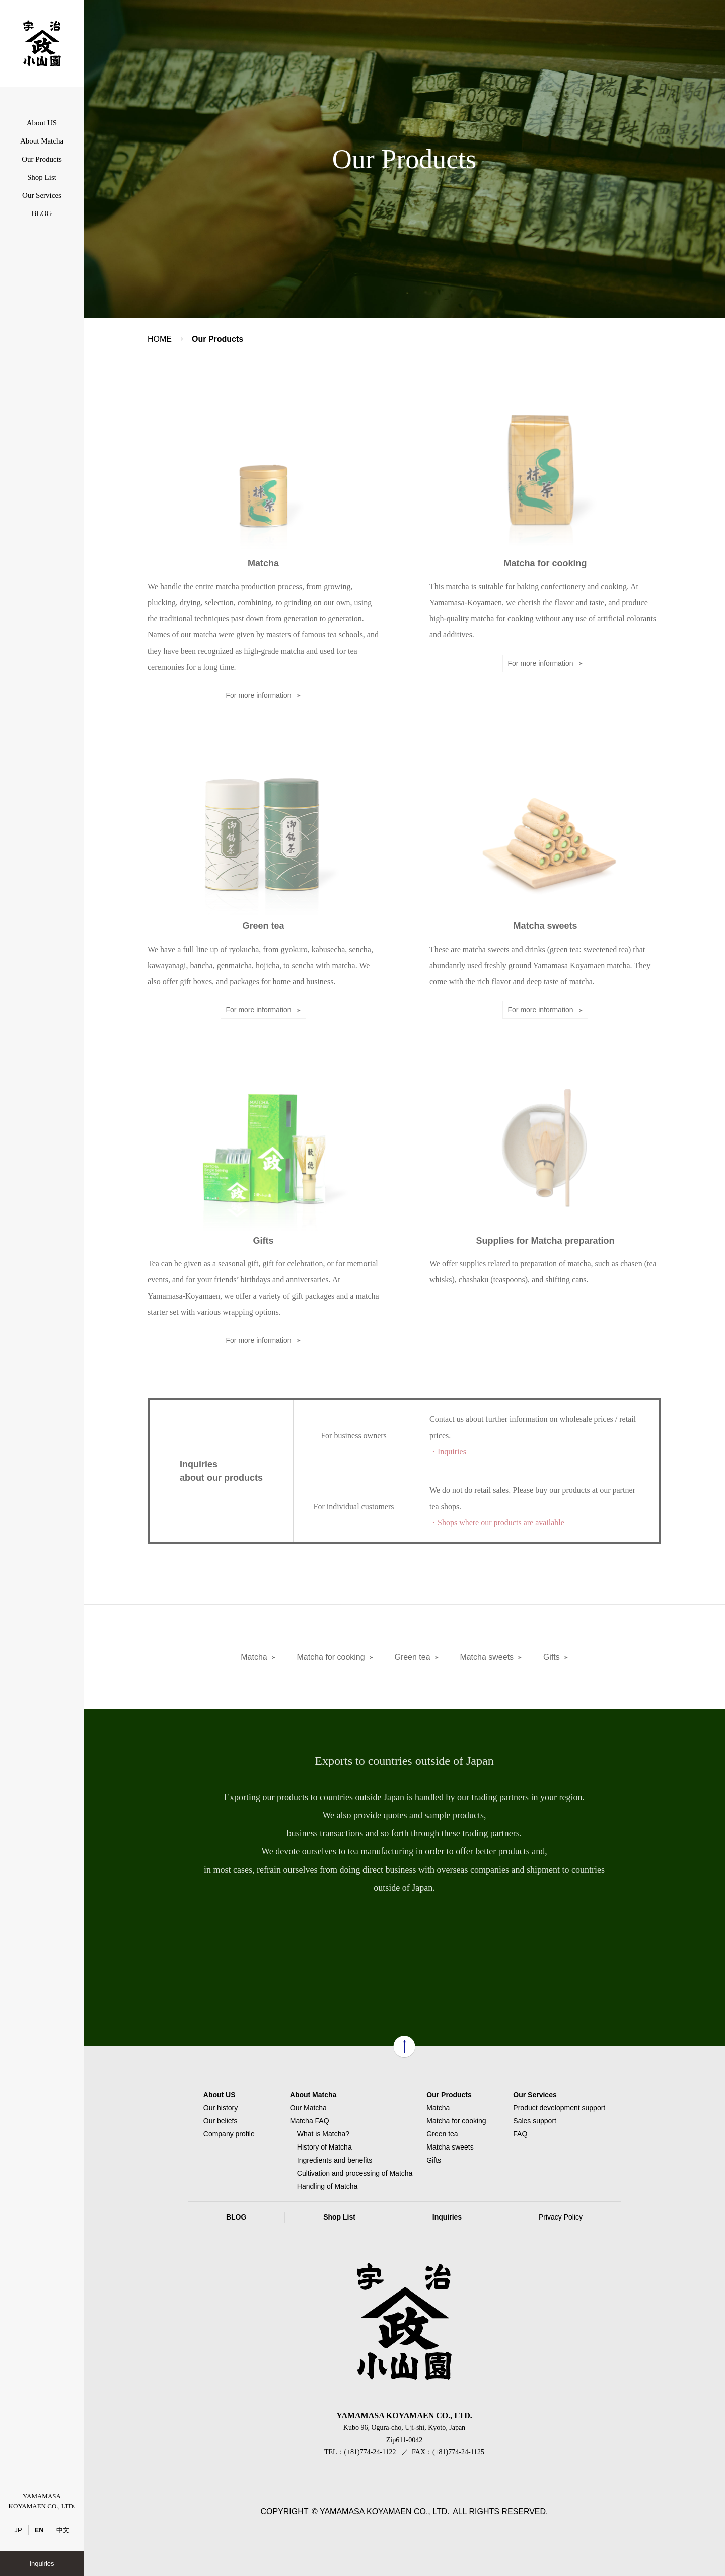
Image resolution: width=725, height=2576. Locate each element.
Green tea (412, 1657)
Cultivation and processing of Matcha (355, 2173)
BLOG (42, 213)
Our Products (42, 159)
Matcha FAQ (309, 2121)
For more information (259, 695)
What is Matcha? (323, 2134)
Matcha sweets (487, 1657)
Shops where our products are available (501, 1522)
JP (18, 2530)
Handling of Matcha (327, 2186)
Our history (220, 2108)
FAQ (520, 2134)
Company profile (229, 2134)
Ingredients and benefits (334, 2160)
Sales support (534, 2121)
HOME (160, 339)
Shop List (41, 177)
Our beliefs (220, 2121)
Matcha (254, 1657)
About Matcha (41, 141)
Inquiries (41, 2563)
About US (42, 123)
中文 (62, 2530)
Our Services (41, 195)
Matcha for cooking (331, 1657)
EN (39, 2530)
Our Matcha (308, 2108)
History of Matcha (324, 2147)
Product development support (559, 2108)
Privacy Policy (561, 2217)
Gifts (551, 1657)
